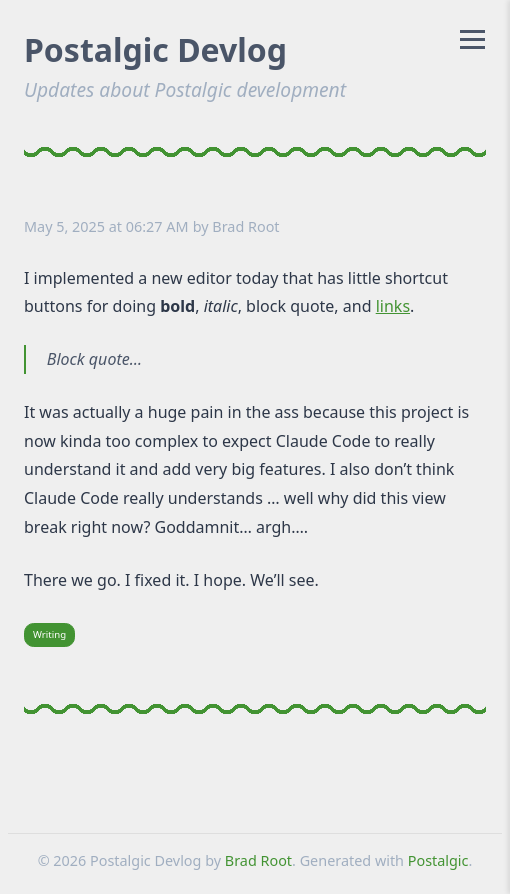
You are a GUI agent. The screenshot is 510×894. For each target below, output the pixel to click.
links (393, 306)
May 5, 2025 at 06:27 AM (106, 226)
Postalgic (438, 860)
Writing (49, 634)
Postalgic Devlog (155, 49)
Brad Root (245, 226)
